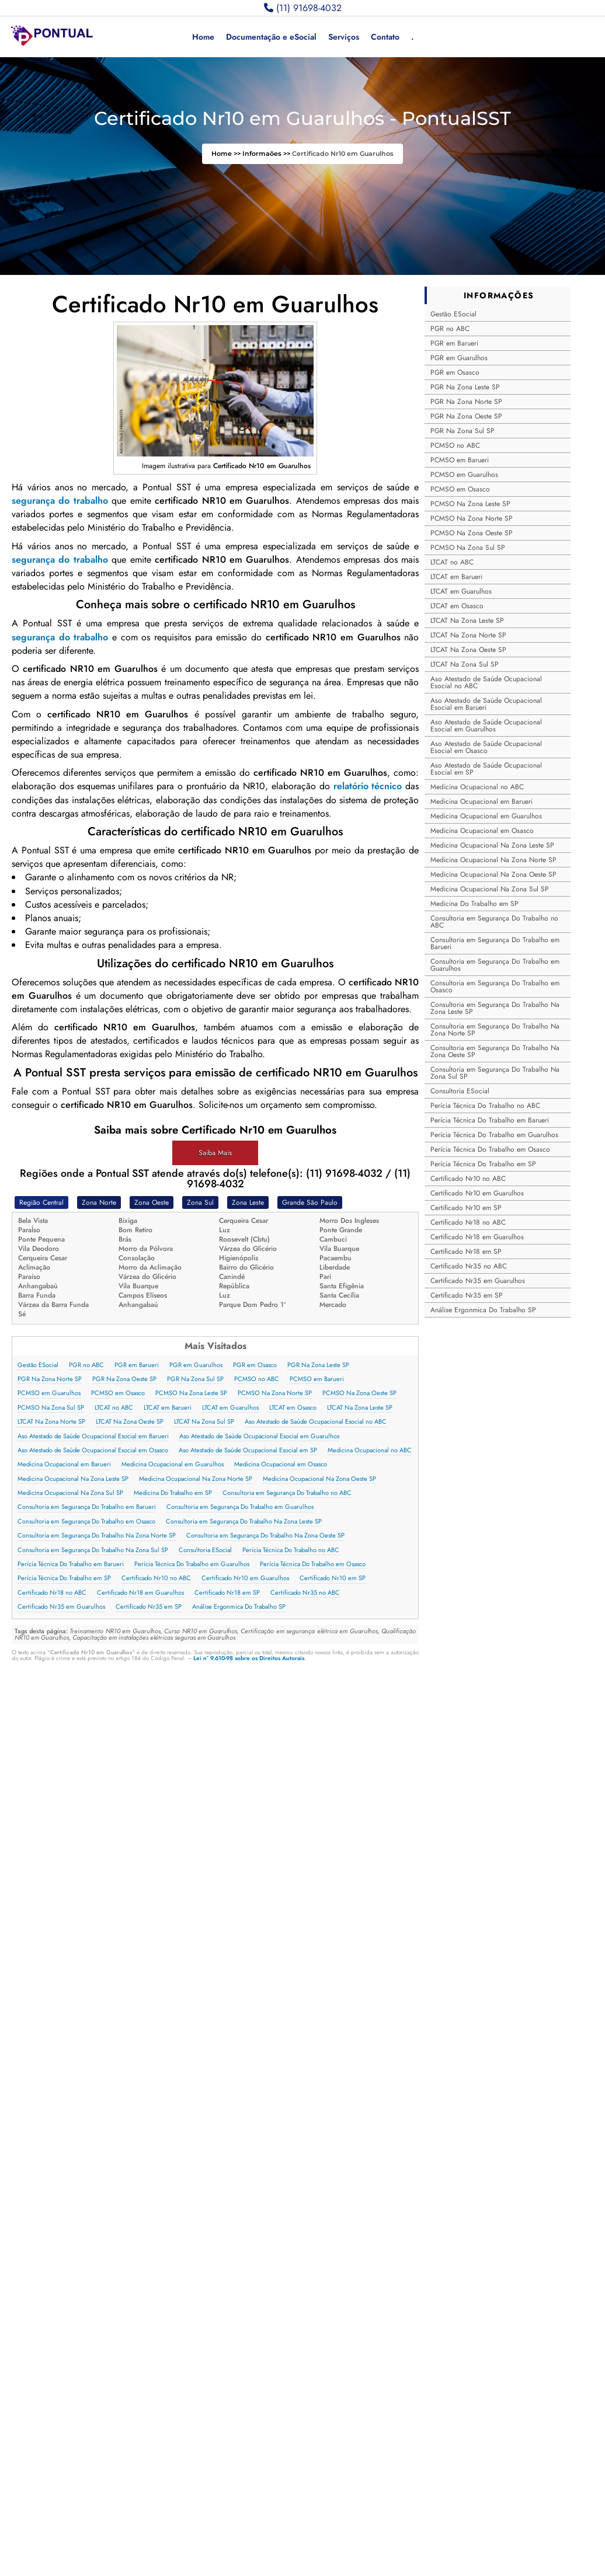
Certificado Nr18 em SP (227, 1592)
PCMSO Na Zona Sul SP (51, 1407)
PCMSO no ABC (256, 1379)
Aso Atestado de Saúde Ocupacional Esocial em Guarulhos (259, 1436)
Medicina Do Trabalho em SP (173, 1493)
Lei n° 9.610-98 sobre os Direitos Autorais (248, 1658)
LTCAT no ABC (114, 1407)
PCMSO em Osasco (118, 1393)
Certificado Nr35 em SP (149, 1606)
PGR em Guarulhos (195, 1365)
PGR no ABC (86, 1365)
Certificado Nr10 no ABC (156, 1578)
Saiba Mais (215, 1153)
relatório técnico (367, 786)
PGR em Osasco (255, 1365)
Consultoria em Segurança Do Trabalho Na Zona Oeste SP (265, 1535)
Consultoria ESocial (205, 1550)
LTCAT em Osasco (293, 1407)
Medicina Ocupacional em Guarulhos (172, 1464)
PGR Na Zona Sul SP (195, 1379)
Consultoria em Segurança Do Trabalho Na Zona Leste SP (244, 1521)
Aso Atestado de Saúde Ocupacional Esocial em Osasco (93, 1450)
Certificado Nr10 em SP (333, 1578)
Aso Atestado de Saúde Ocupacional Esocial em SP (248, 1450)
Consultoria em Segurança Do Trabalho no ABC (287, 1493)
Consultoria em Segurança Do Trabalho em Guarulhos (240, 1507)
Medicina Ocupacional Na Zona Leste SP (73, 1479)
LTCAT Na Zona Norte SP (51, 1421)
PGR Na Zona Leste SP (318, 1365)
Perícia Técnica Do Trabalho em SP (64, 1578)
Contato (385, 37)
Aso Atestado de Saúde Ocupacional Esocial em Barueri (93, 1436)
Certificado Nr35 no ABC (305, 1592)
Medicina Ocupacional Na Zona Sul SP (70, 1493)
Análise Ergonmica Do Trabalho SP (239, 1606)
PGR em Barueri (136, 1365)
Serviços (343, 37)
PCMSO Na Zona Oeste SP (359, 1393)
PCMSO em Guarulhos (49, 1393)
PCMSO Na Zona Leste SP (191, 1393)
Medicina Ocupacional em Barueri (64, 1464)
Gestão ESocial (38, 1365)
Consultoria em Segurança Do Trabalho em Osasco (86, 1521)
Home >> (226, 153)
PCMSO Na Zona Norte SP (275, 1393)
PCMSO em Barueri (317, 1379)
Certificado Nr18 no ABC (52, 1592)
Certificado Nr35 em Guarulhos (61, 1606)
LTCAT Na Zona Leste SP (359, 1407)
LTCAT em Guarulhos (230, 1407)
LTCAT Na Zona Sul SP (204, 1421)
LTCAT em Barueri (168, 1407)
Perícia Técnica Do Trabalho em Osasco (313, 1564)
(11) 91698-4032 (303, 8)
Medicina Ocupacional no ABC (370, 1450)
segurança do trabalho (60, 500)
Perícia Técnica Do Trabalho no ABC (290, 1550)
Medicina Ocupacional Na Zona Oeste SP (319, 1479)
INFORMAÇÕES (499, 295)
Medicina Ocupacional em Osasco (280, 1464)
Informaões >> (267, 153)
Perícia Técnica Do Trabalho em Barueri (71, 1564)
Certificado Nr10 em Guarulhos (245, 1578)
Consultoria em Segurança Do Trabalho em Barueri (87, 1507)
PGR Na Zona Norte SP (50, 1379)
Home (203, 37)
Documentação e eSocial (271, 37)
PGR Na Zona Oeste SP (124, 1379)
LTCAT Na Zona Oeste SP (130, 1421)
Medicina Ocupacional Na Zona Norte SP (195, 1479)
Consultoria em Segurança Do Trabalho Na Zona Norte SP (97, 1535)
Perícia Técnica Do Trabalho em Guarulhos (191, 1564)
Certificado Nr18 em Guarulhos (140, 1592)
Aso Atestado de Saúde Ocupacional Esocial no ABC (316, 1421)
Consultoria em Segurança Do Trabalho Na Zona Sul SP (93, 1550)
